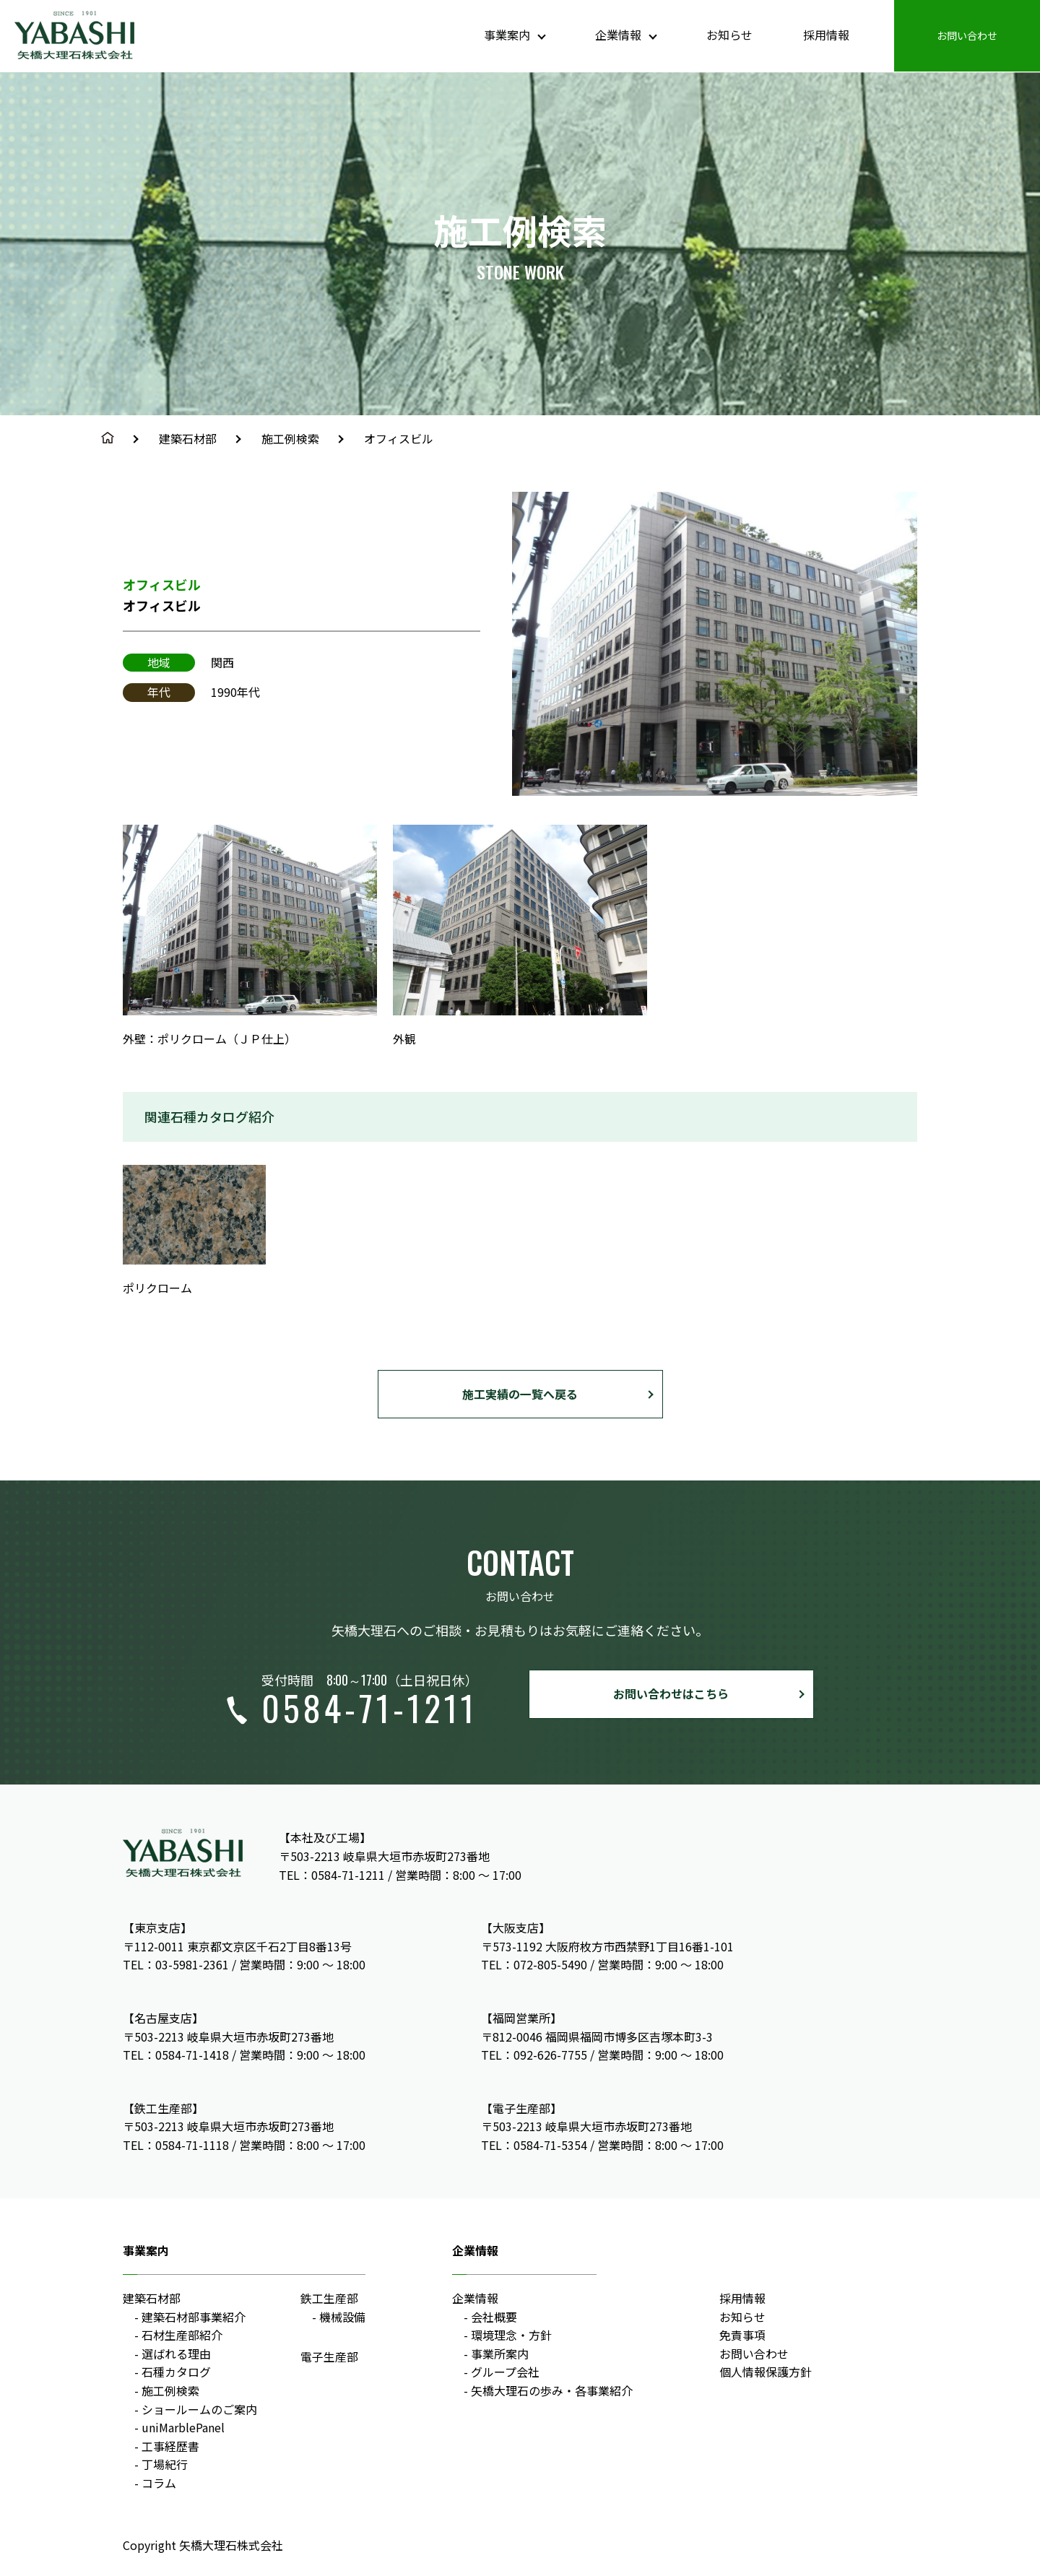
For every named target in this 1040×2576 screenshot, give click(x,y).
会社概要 (494, 2316)
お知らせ (742, 2316)
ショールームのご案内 (199, 2409)
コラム (159, 2483)
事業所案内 (500, 2353)
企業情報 (475, 2298)
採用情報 (742, 2298)
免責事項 (742, 2335)
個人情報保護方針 (765, 2372)
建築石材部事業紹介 (194, 2316)
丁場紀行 (165, 2464)
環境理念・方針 (511, 2335)
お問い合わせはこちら (671, 1693)
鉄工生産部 (329, 2298)
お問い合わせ (754, 2353)
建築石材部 (188, 438)
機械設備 (342, 2316)
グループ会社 (505, 2372)
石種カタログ (176, 2372)
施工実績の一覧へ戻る (520, 1393)
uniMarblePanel (183, 2428)
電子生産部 (329, 2357)
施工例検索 (290, 438)
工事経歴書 (170, 2446)
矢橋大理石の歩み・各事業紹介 (552, 2390)
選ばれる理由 (176, 2353)
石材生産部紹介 (182, 2335)
